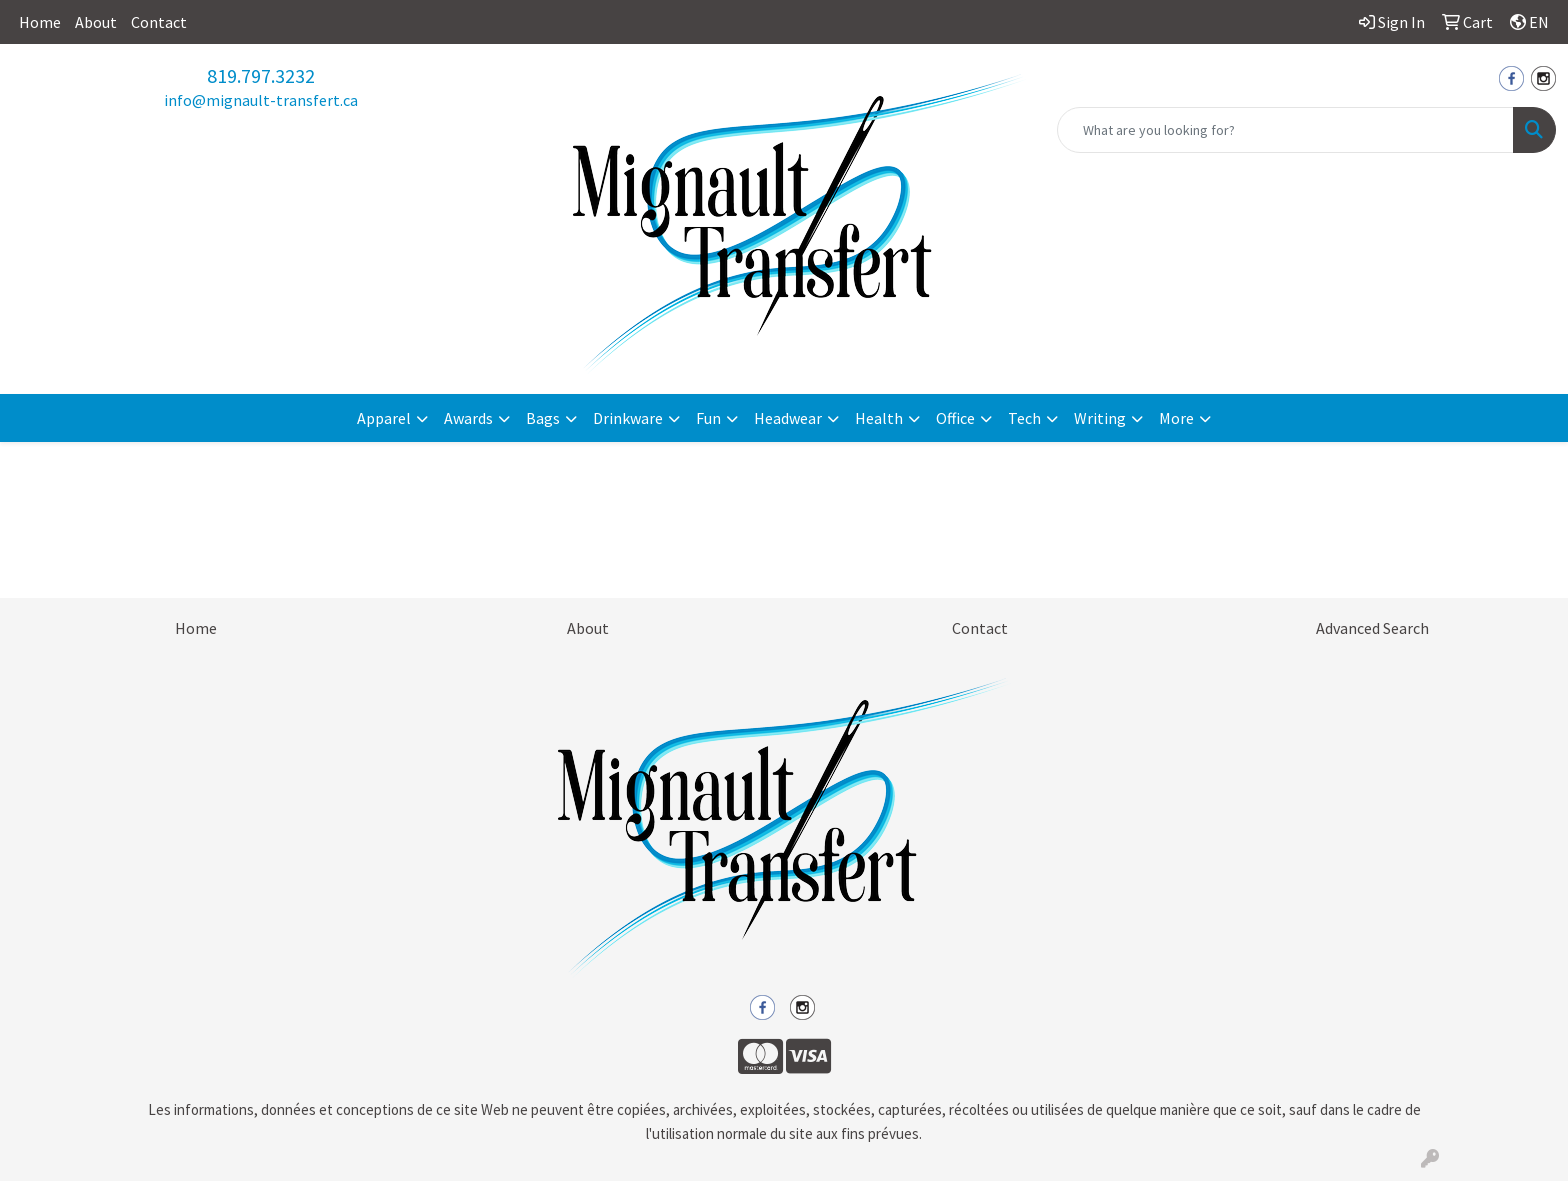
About (96, 22)
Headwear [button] (788, 418)
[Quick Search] (1285, 130)
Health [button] (879, 418)
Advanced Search (1372, 628)
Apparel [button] (384, 418)
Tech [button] (1024, 418)
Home (40, 22)
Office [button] (955, 418)
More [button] (1176, 418)
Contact (159, 22)
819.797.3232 (261, 75)
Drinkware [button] (628, 418)
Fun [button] (708, 418)
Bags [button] (543, 418)
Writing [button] (1100, 418)
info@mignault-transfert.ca (261, 100)
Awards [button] (468, 418)
